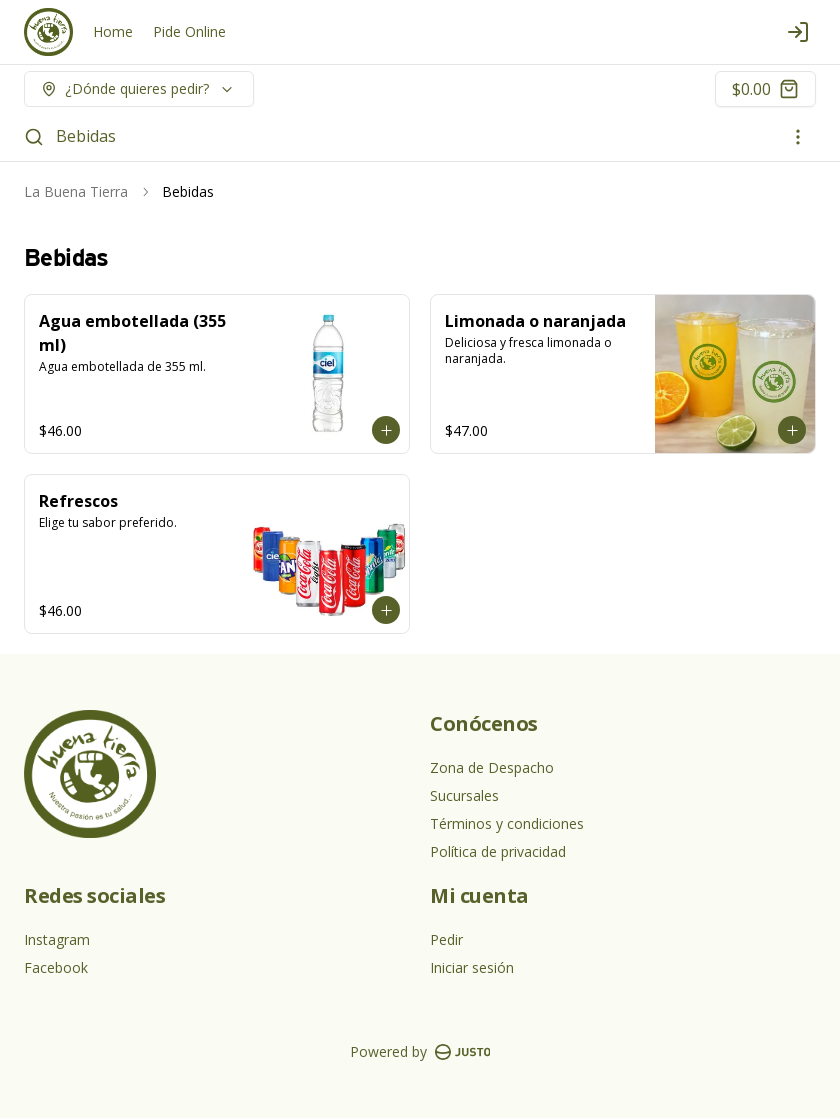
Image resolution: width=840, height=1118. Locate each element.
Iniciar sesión (472, 967)
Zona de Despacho (492, 767)
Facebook (56, 967)
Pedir (446, 939)
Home (113, 31)
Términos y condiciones (507, 823)
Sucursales (464, 795)
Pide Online (189, 31)
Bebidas (86, 136)
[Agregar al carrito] (386, 430)
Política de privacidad (498, 851)
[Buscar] (34, 137)
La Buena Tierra (76, 191)
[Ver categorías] (798, 137)
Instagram (57, 939)
